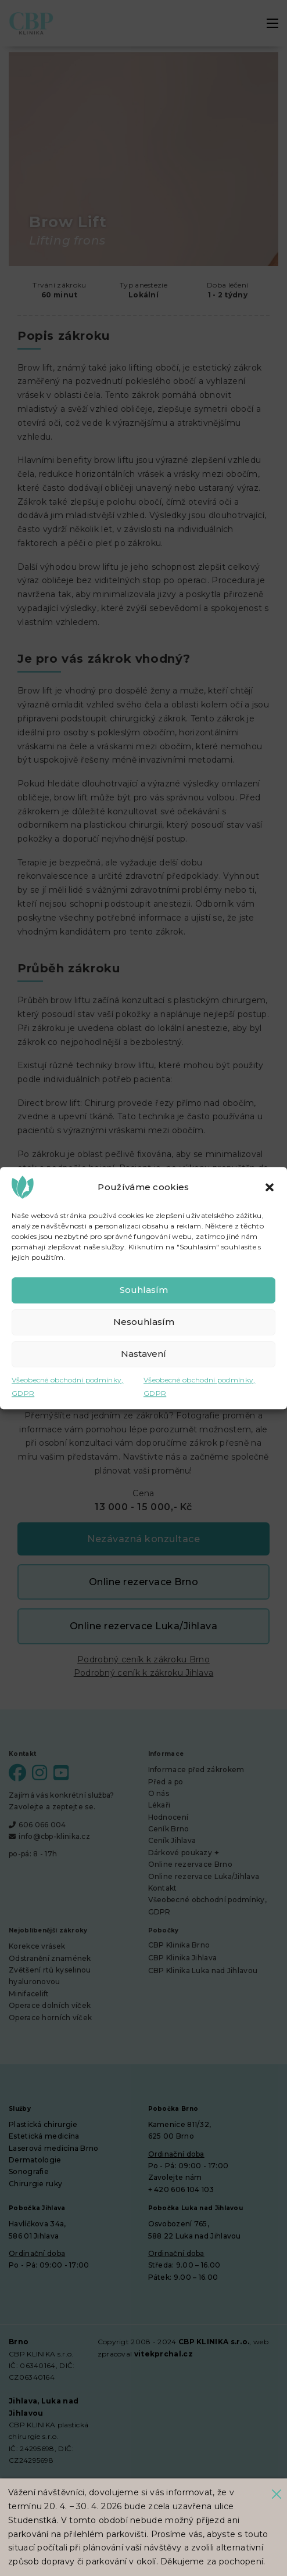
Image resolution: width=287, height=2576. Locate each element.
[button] (269, 1187)
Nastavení (143, 1353)
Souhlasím (144, 1289)
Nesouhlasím (143, 1321)
